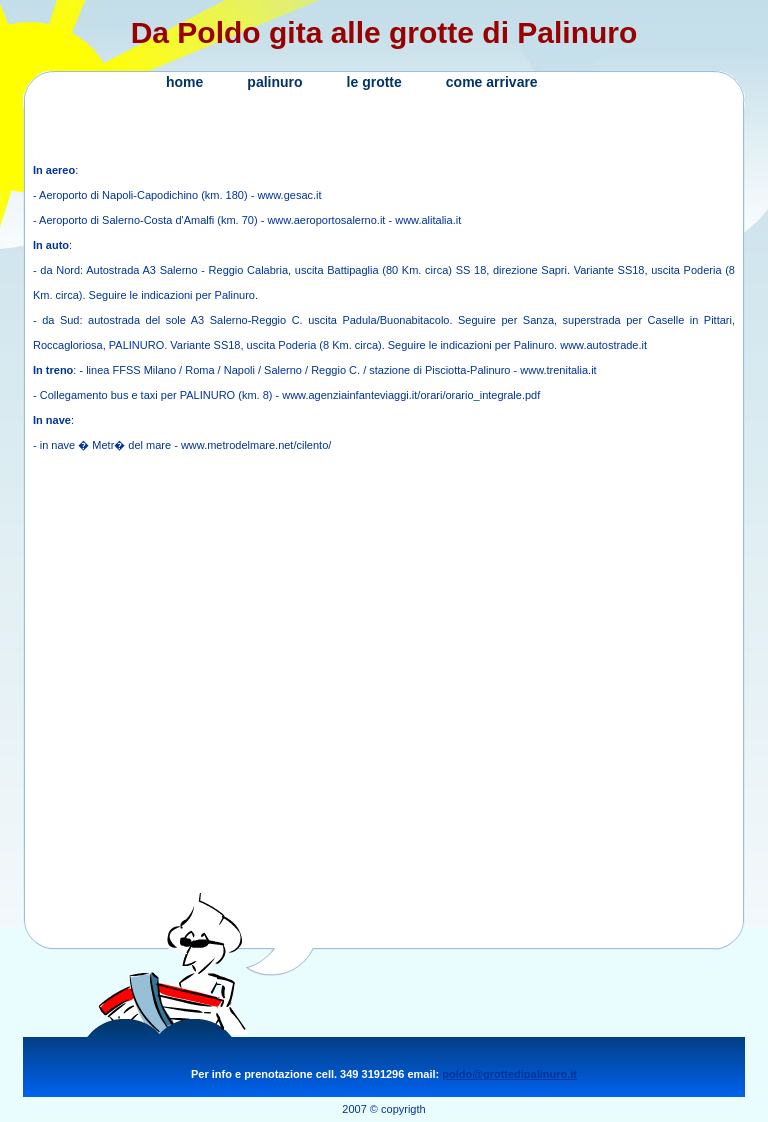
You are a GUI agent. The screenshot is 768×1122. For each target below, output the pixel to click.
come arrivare (492, 82)
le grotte (374, 82)
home (184, 82)
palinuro (274, 82)
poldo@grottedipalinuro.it (509, 1074)
